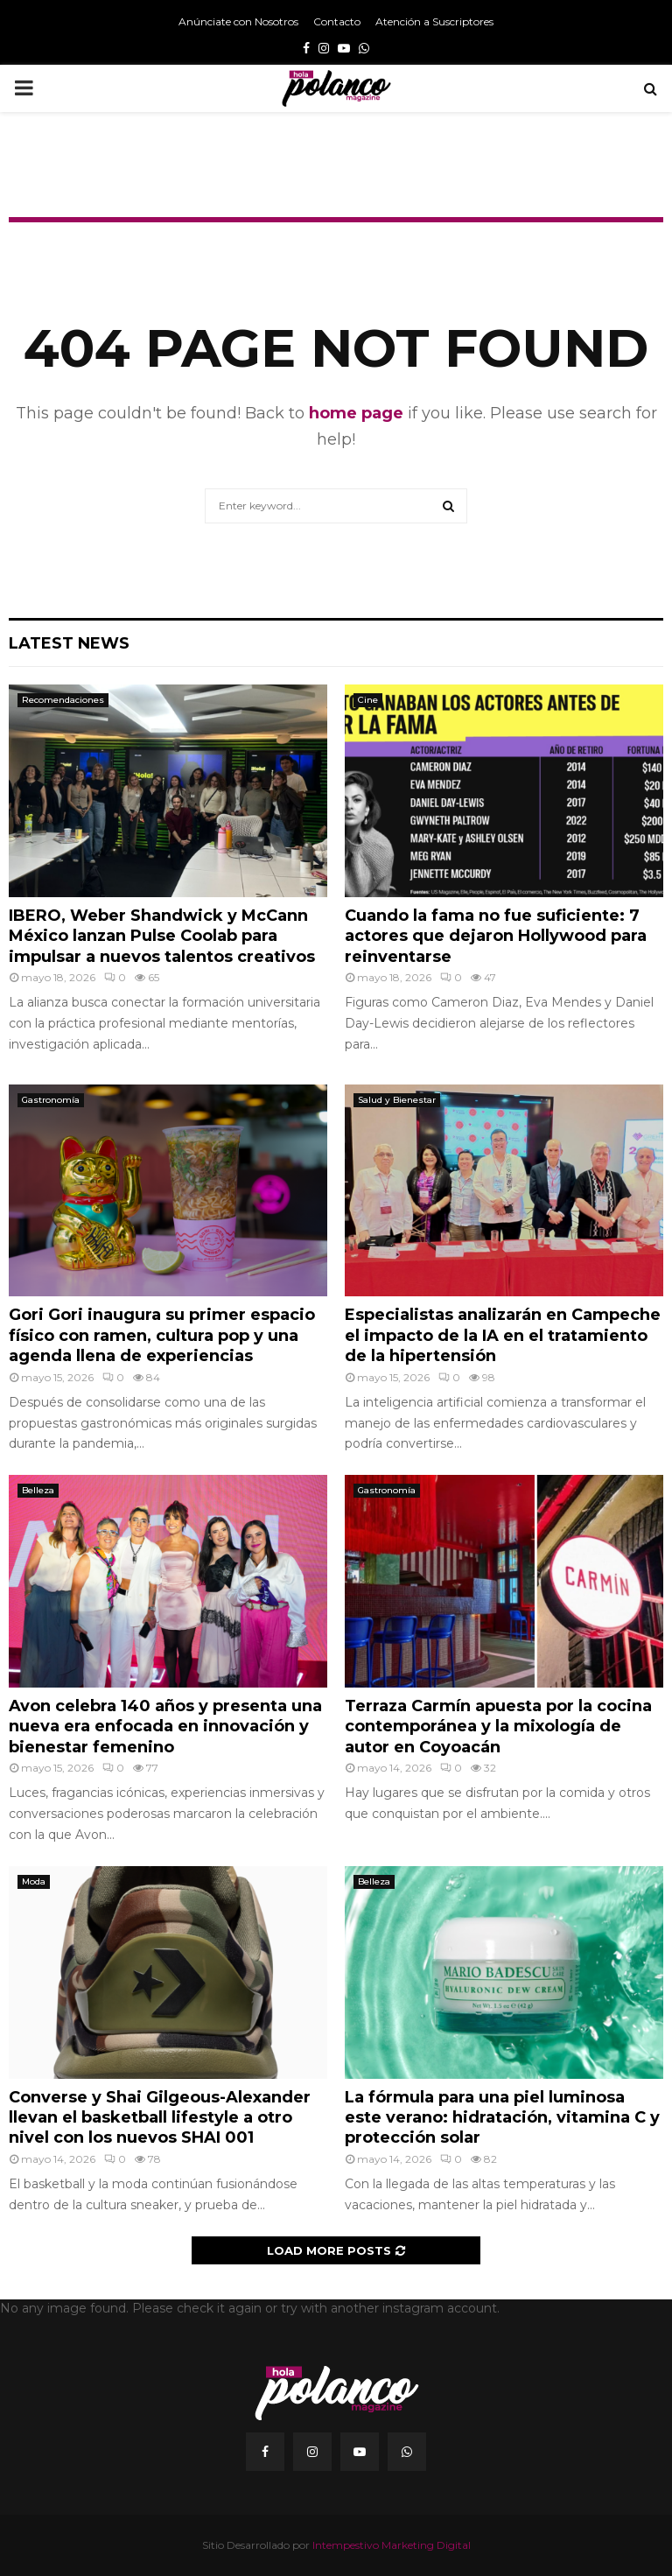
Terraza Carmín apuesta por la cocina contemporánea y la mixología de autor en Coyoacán (498, 1726)
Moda (34, 1881)
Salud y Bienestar (397, 1100)
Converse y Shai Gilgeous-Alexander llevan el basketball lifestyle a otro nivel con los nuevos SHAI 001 (160, 2118)
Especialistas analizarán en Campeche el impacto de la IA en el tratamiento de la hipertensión (503, 1335)
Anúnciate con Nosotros (238, 21)
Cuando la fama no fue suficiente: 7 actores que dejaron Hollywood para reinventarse (496, 936)
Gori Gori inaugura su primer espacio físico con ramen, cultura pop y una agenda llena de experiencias (162, 1335)
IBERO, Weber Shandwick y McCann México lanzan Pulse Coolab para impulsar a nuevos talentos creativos (162, 936)
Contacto (336, 21)
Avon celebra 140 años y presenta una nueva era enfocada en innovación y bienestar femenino (165, 1726)
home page (356, 413)
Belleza (38, 1490)
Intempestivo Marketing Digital (391, 2544)
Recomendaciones (63, 699)
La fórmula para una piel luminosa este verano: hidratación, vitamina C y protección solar (502, 2118)
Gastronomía (51, 1100)
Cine (368, 699)
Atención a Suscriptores (434, 21)
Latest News (69, 643)
